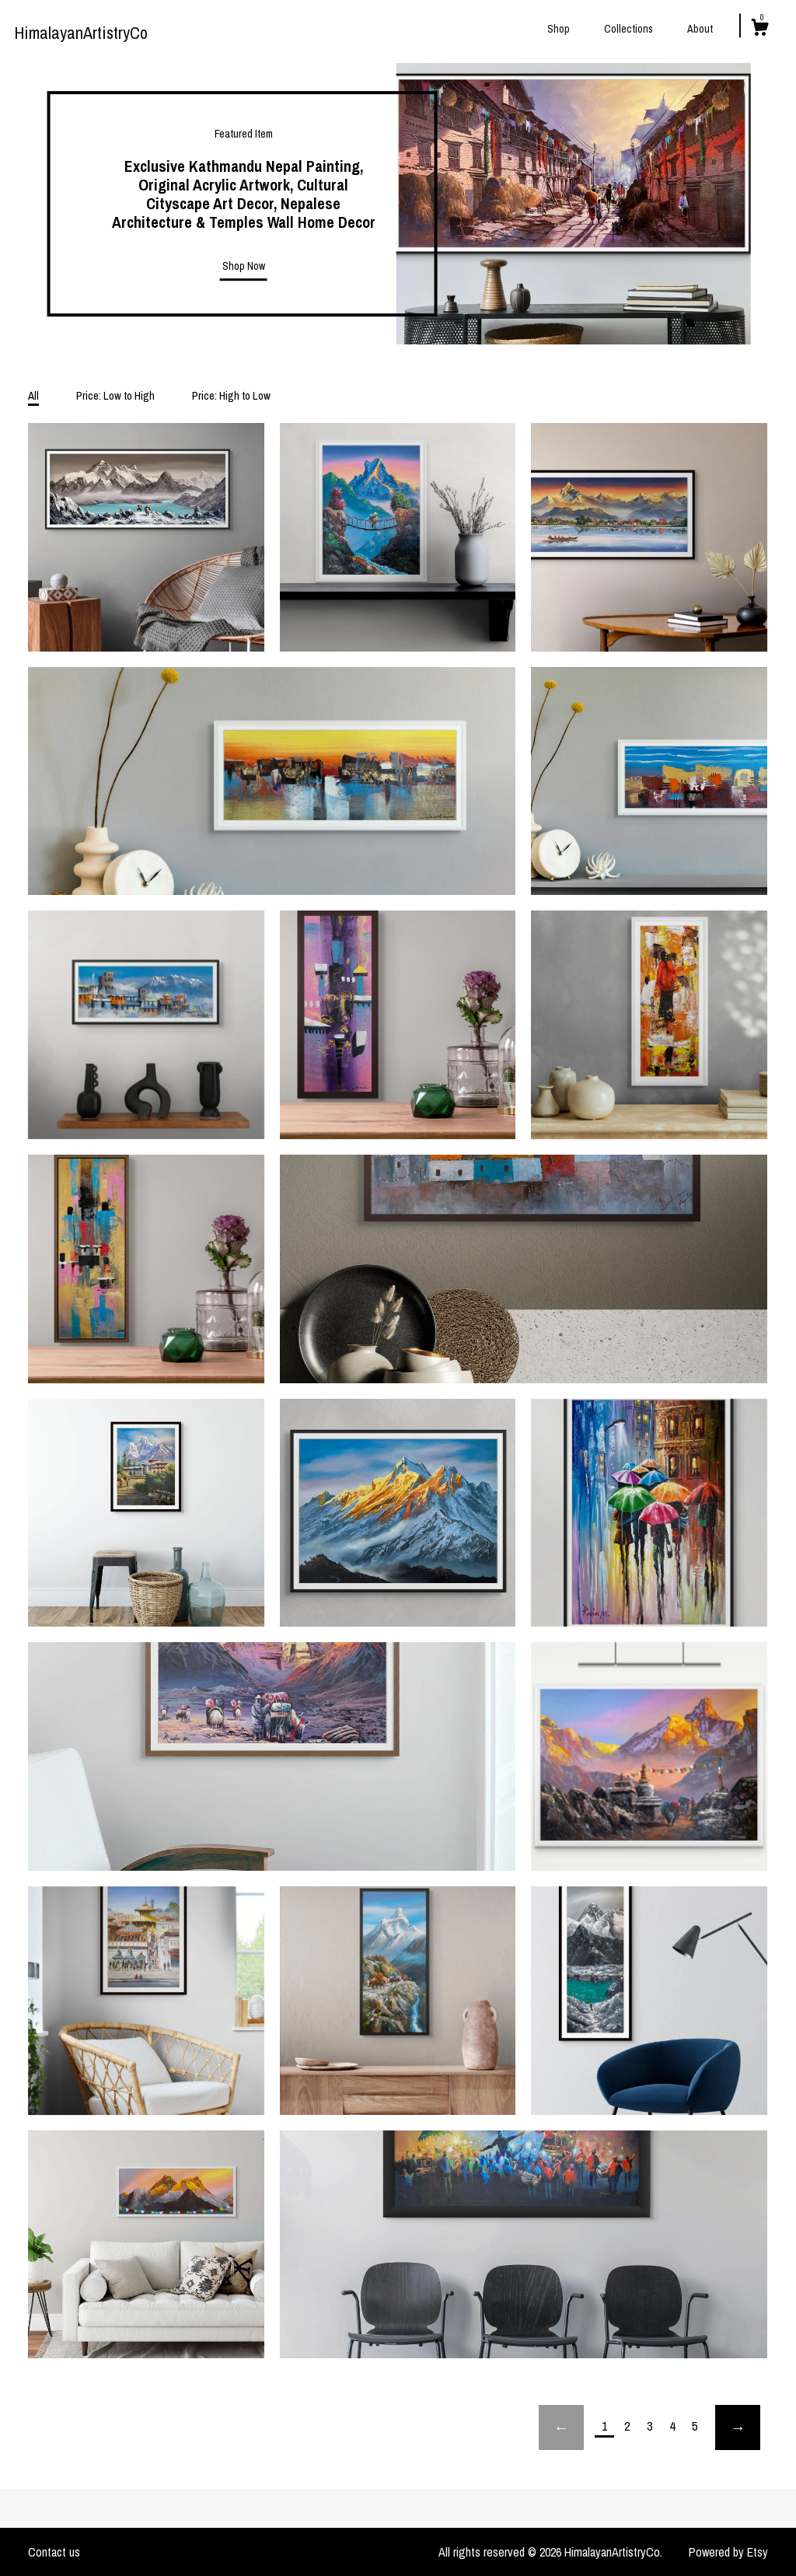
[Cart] (759, 29)
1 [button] (690, 323)
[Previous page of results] (561, 2427)
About (700, 29)
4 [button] (737, 323)
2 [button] (706, 323)
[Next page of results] (737, 2427)
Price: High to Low (231, 395)
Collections (628, 29)
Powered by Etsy (728, 2551)
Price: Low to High (115, 395)
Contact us (54, 2551)
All (33, 395)
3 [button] (721, 323)
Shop (558, 29)
